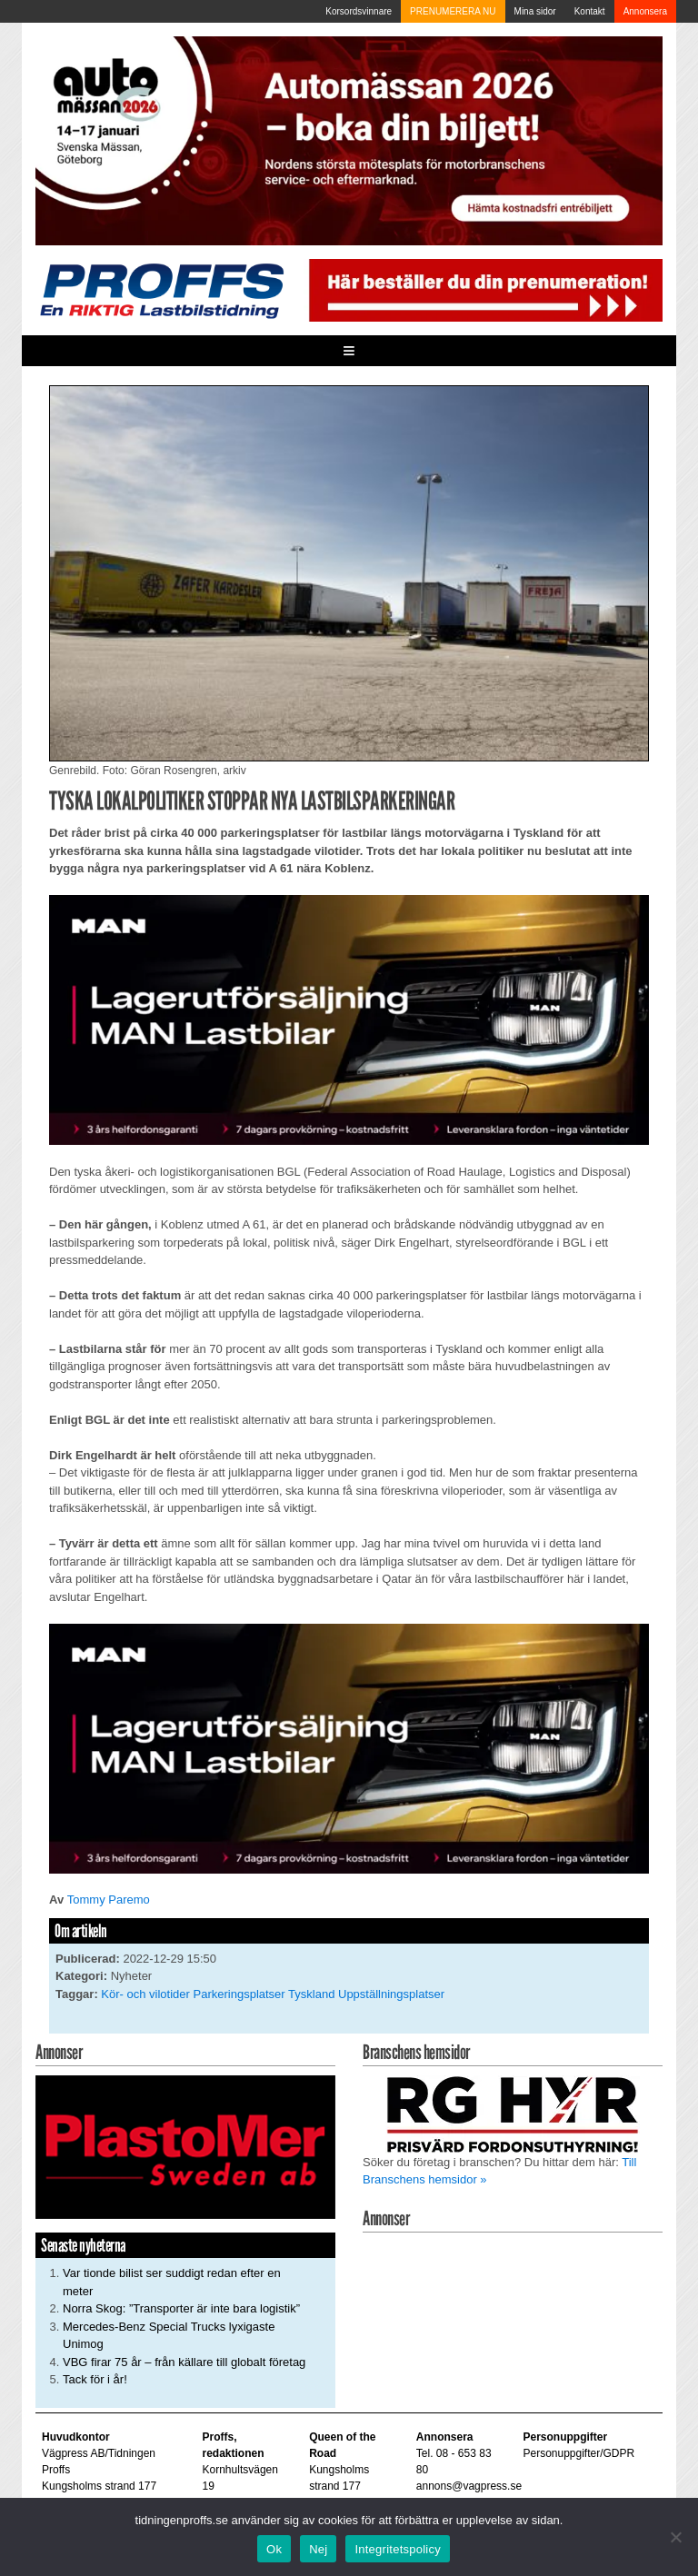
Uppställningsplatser (391, 1994)
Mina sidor (535, 11)
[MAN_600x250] (349, 1019)
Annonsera (645, 11)
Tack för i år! (95, 2379)
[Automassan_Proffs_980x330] (349, 140)
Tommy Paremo (108, 1899)
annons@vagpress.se (469, 2486)
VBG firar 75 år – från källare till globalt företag (184, 2362)
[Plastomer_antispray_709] (185, 2146)
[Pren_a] (483, 289)
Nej (318, 2549)
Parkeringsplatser (239, 1994)
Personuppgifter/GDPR (578, 2453)
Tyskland (311, 1994)
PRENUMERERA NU (452, 11)
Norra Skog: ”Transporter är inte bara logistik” (181, 2308)
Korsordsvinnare (358, 11)
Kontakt (589, 11)
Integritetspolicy (397, 2549)
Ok (274, 2549)
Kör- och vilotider (145, 1994)
